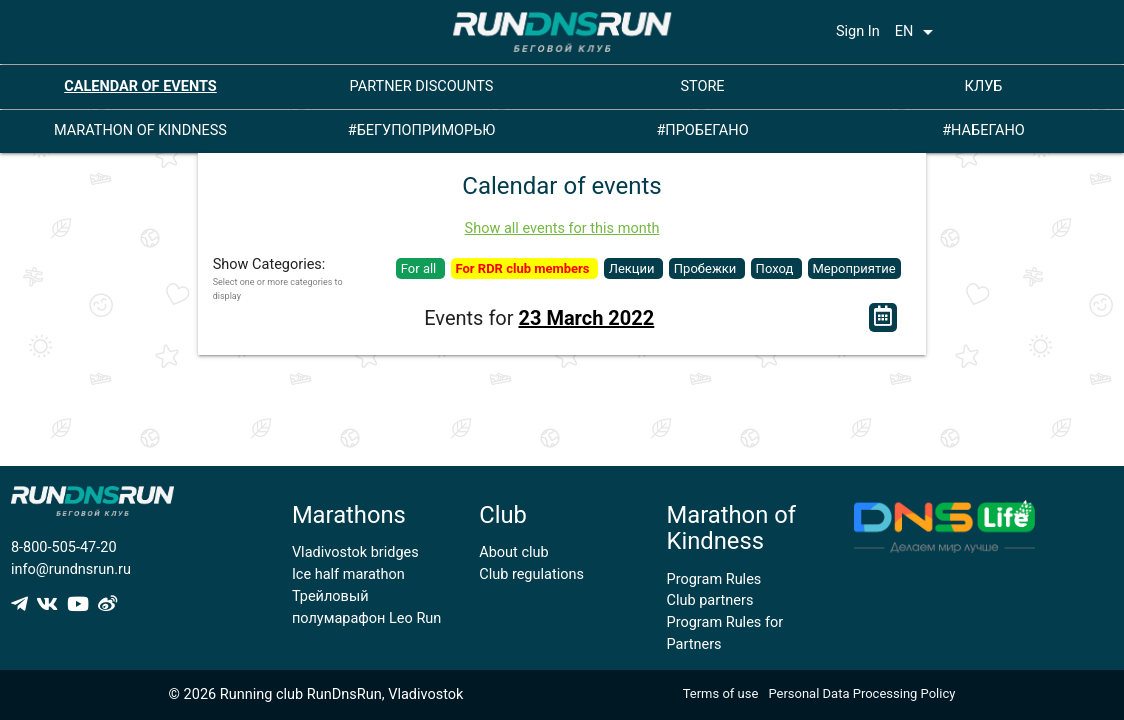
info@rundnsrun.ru (71, 569)
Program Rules (714, 579)
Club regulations (531, 574)
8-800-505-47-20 (64, 547)
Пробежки (707, 268)
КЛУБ (984, 86)
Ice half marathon (348, 574)
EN (918, 32)
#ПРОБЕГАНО (702, 130)
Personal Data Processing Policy (861, 693)
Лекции (633, 268)
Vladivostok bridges (355, 552)
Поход (776, 268)
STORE (702, 86)
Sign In (858, 31)
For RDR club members (524, 268)
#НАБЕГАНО (983, 130)
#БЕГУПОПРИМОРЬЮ (422, 130)
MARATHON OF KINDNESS (140, 130)
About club (513, 552)
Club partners (710, 600)
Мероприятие (854, 268)
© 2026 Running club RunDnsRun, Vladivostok (316, 694)
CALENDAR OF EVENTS (140, 86)
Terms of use (721, 693)
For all (420, 268)
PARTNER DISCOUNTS (422, 86)
